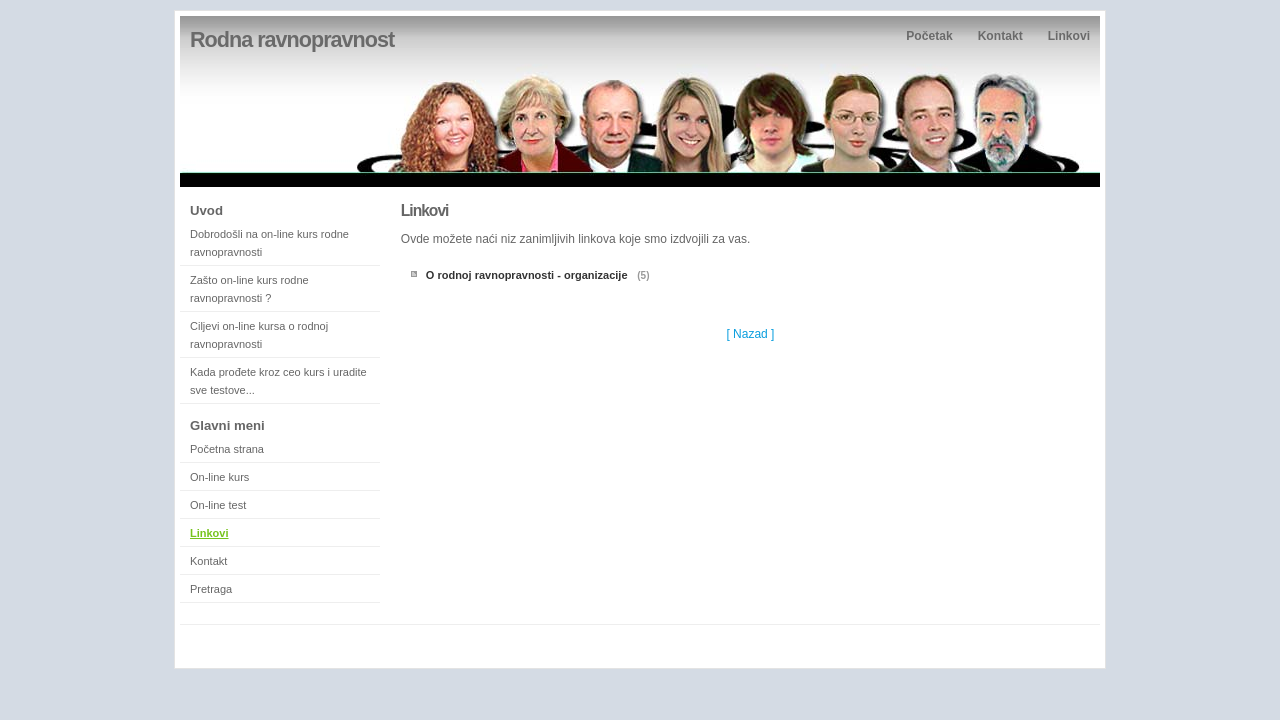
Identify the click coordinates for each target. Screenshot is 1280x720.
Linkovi (1069, 36)
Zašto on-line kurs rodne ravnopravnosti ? (249, 289)
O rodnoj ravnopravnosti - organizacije (528, 275)
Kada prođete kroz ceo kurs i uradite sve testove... (278, 381)
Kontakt (1000, 36)
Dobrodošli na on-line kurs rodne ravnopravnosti (269, 243)
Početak (929, 36)
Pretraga (211, 589)
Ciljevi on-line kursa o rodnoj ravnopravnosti (259, 335)
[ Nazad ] (750, 334)
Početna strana (227, 449)
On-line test (218, 505)
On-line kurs (219, 477)
